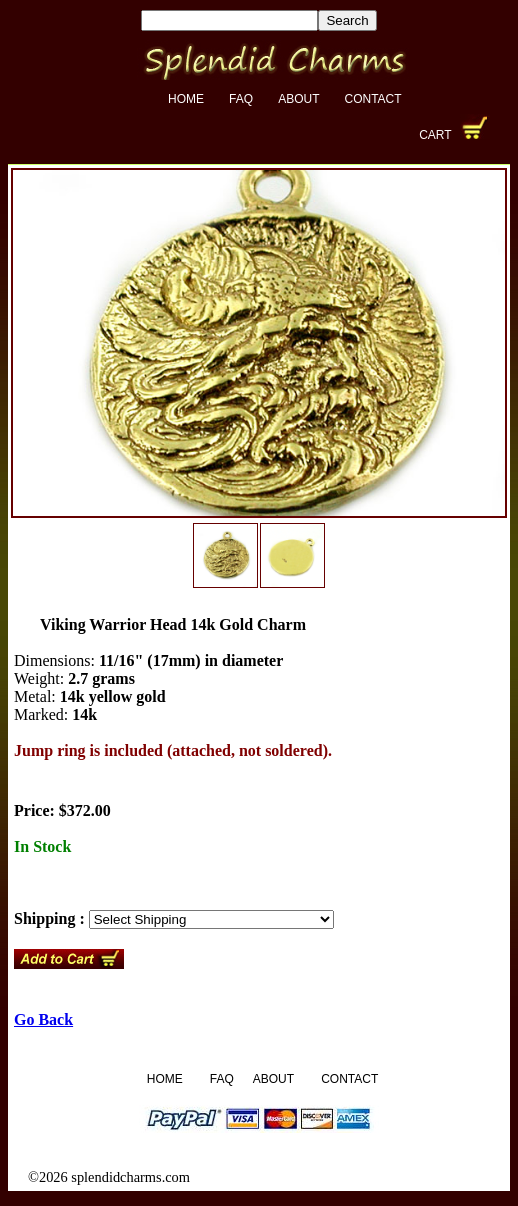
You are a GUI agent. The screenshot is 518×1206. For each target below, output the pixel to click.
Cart (435, 135)
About (298, 99)
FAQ (241, 99)
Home (186, 99)
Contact (372, 99)
